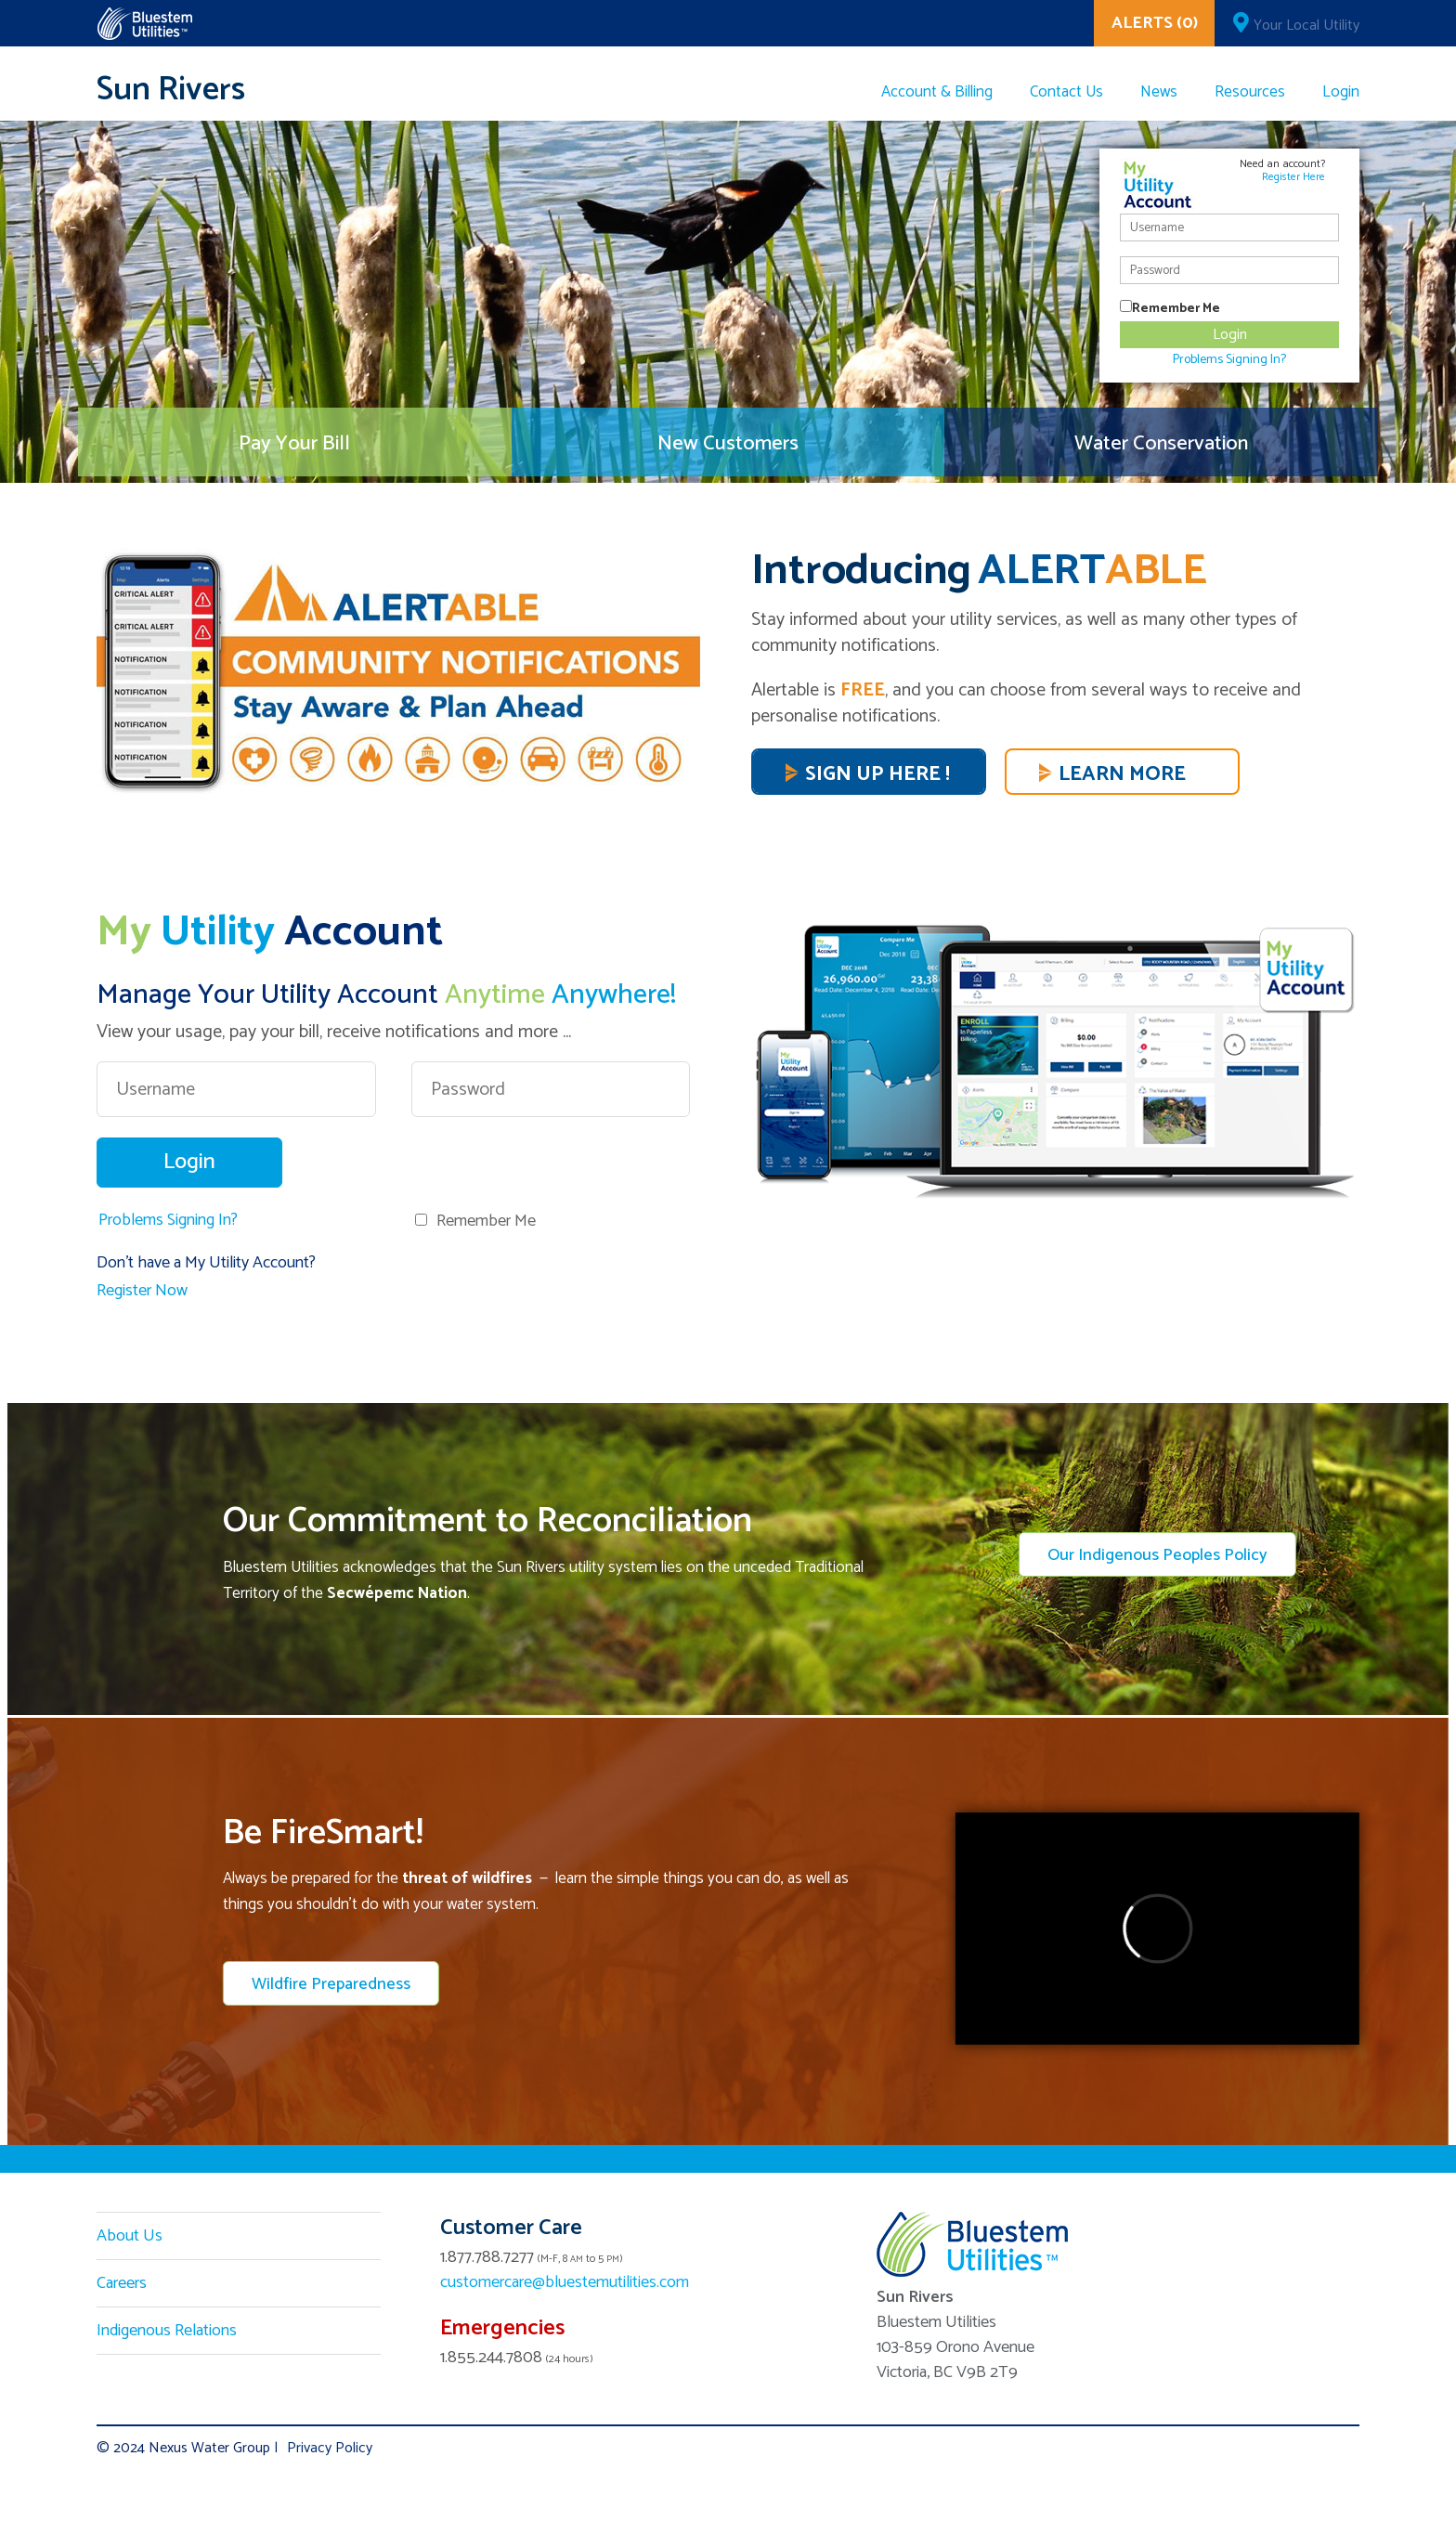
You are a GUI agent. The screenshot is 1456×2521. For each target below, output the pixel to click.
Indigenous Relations (167, 2331)
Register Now (142, 1291)
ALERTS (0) (1155, 23)
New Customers (727, 447)
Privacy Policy (329, 2448)
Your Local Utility (1306, 25)
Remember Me (486, 1221)
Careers (122, 2283)
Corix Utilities (144, 23)
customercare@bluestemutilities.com (564, 2282)
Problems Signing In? (168, 1220)
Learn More (1122, 774)
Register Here (1293, 177)
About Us (129, 2236)
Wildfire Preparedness (331, 1984)
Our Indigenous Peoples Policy (1157, 1555)
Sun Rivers (171, 90)
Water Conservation (1161, 447)
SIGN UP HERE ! (877, 774)
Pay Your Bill (294, 447)
